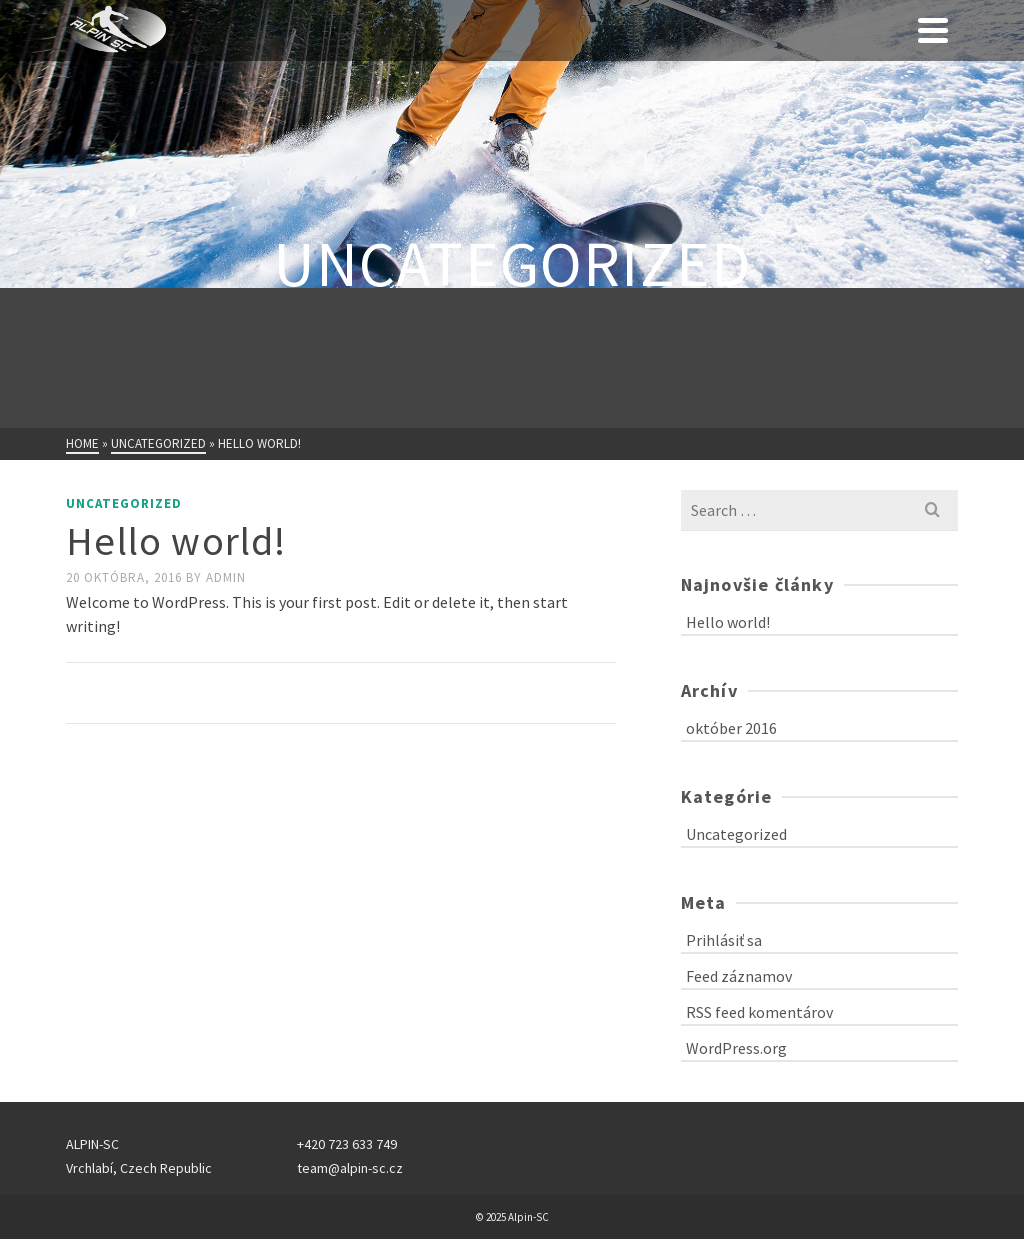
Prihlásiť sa (724, 940)
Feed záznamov (739, 976)
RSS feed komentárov (759, 1012)
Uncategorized (124, 503)
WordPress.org (736, 1048)
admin (226, 577)
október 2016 (731, 728)
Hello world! (728, 622)
